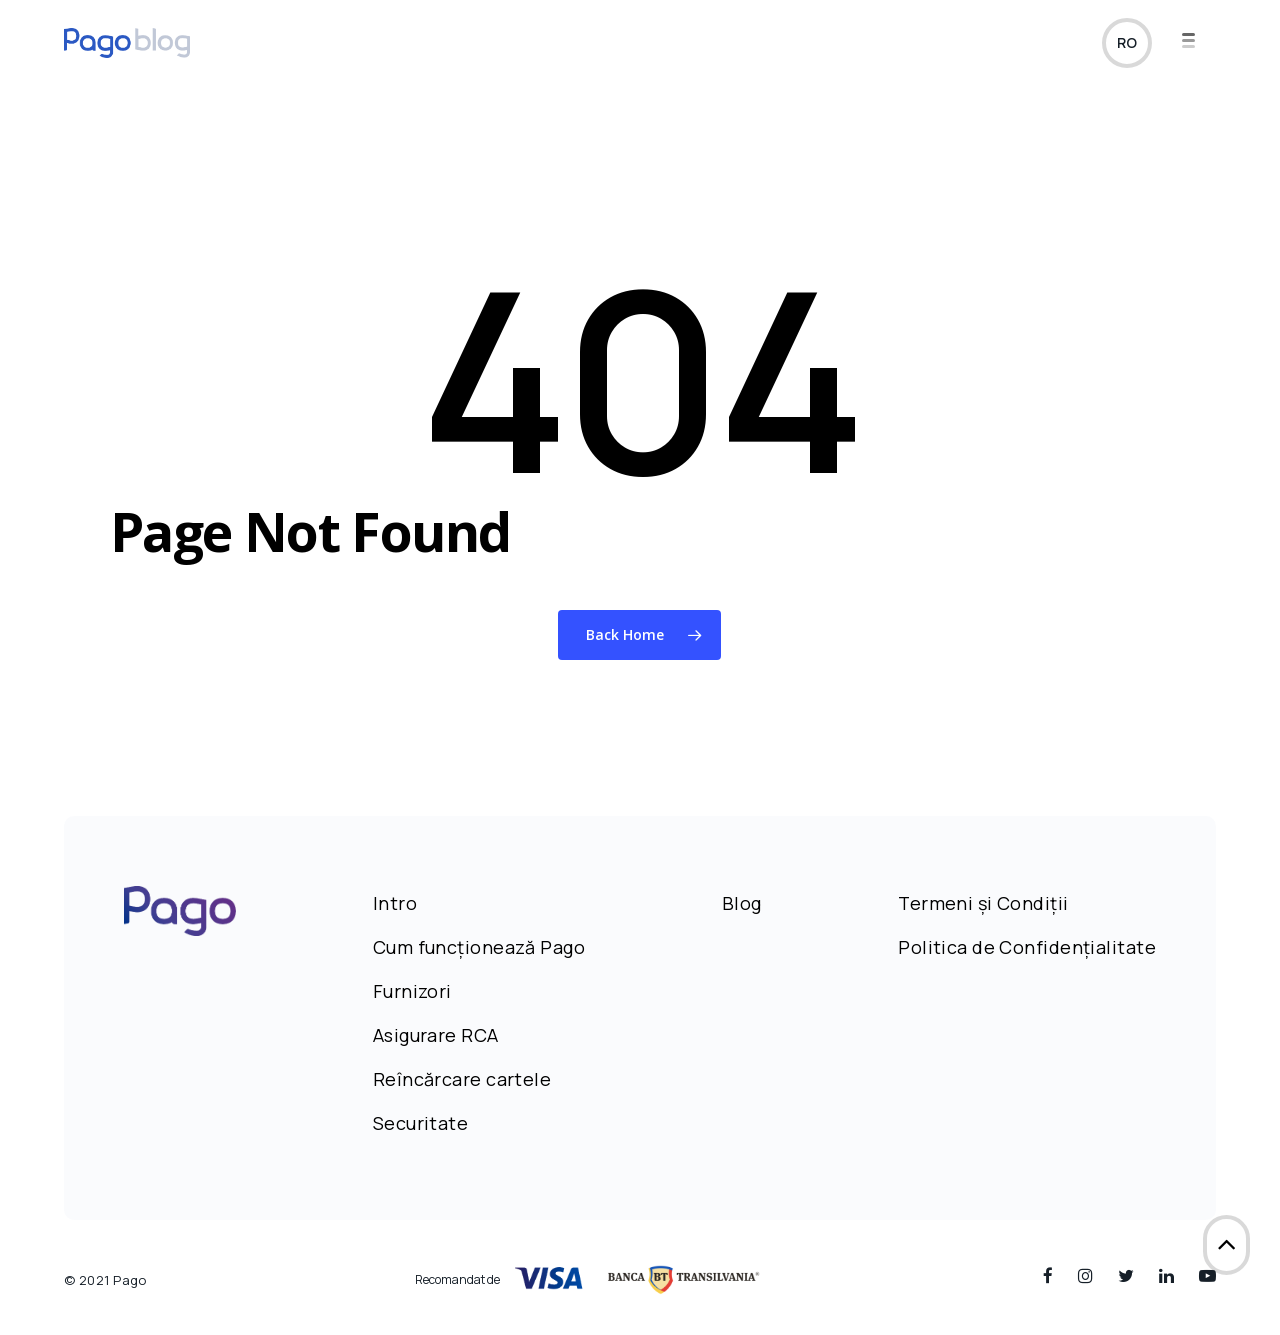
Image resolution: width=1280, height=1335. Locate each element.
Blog (742, 903)
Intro (395, 903)
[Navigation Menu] (1199, 43)
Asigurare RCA (436, 1035)
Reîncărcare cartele (462, 1079)
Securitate (420, 1123)
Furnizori (412, 991)
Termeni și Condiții (983, 903)
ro (1127, 42)
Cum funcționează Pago (479, 947)
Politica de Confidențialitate (1027, 947)
